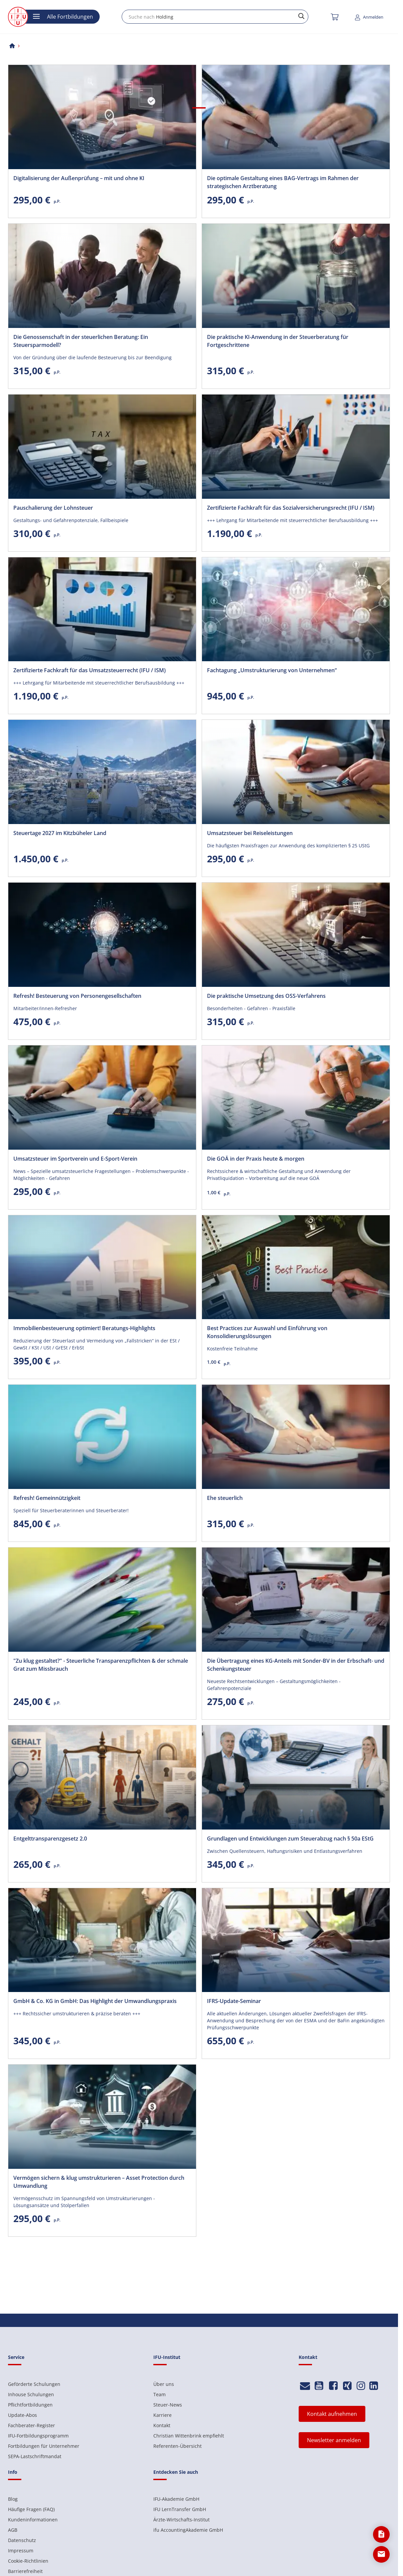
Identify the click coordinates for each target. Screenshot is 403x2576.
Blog (13, 2499)
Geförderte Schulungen (34, 2384)
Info (12, 2472)
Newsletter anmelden (334, 2440)
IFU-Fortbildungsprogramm (38, 2436)
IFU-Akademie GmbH (176, 2499)
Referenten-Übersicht (177, 2446)
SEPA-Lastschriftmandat (34, 2456)
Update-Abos (22, 2415)
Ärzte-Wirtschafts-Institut (181, 2519)
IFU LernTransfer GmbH (179, 2509)
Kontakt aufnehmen (332, 2414)
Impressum (20, 2550)
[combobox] (215, 17)
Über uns (163, 2384)
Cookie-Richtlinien (28, 2561)
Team (159, 2394)
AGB (12, 2530)
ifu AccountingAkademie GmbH (188, 2530)
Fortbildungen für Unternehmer (43, 2446)
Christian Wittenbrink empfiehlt (188, 2436)
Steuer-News (167, 2405)
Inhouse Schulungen (31, 2394)
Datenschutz (22, 2540)
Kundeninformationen (33, 2519)
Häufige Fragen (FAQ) (31, 2509)
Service (16, 2357)
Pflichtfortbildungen (30, 2405)
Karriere (162, 2415)
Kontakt (161, 2425)
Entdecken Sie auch (175, 2472)
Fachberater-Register (31, 2425)
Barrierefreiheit (25, 2571)
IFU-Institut (166, 2357)
